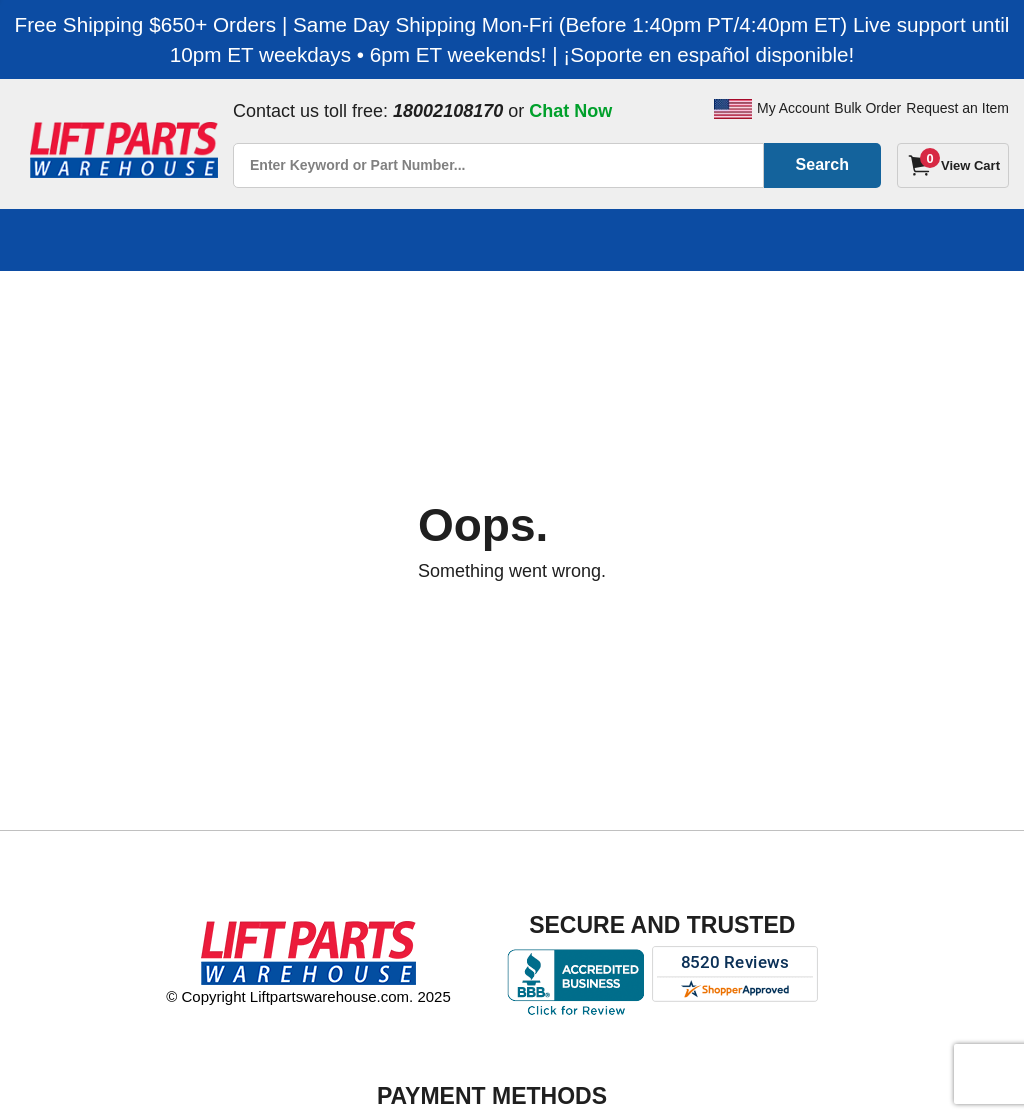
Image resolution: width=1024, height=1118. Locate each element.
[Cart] (953, 165)
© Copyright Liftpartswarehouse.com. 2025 (308, 996)
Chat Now (570, 111)
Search (822, 164)
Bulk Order (867, 108)
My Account (793, 108)
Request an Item (957, 108)
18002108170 (448, 111)
